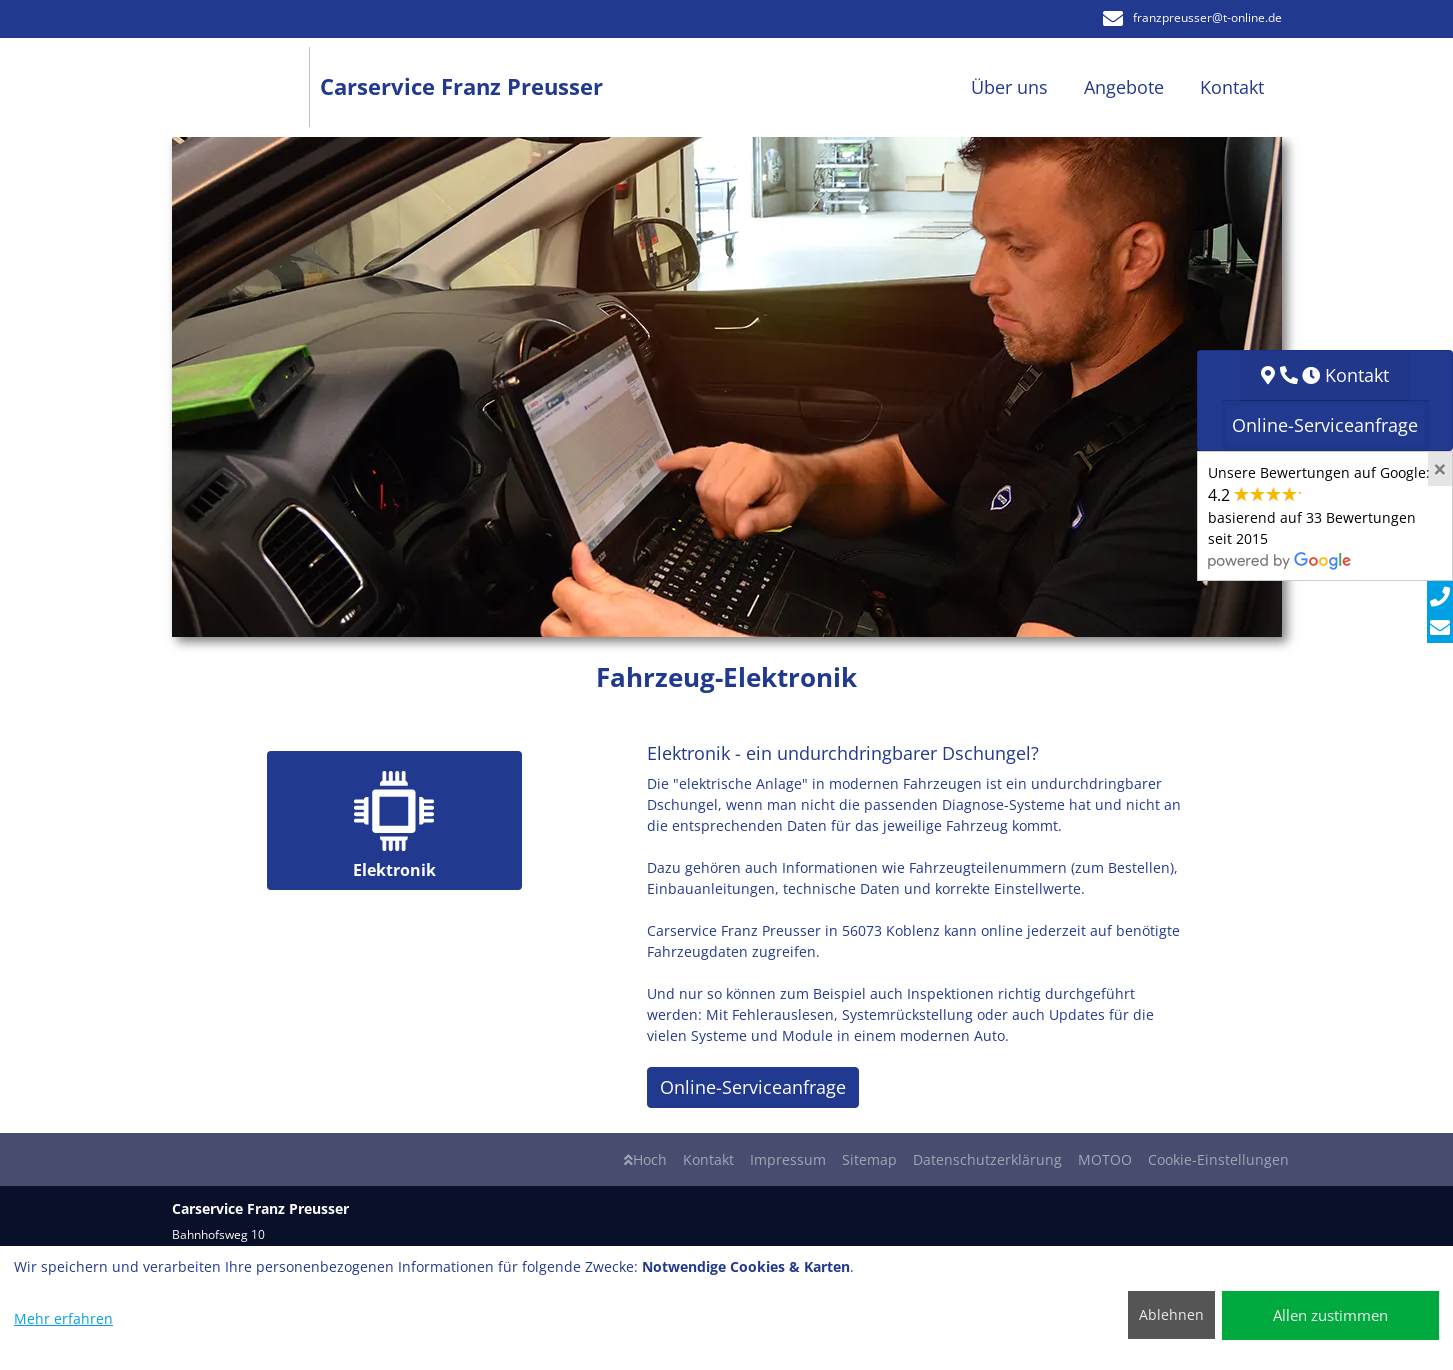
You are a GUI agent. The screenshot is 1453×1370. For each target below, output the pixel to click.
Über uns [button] (1009, 87)
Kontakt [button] (1232, 87)
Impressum (788, 1159)
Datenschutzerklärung (987, 1159)
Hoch (645, 1159)
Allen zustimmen (1330, 1315)
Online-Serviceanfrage (753, 1087)
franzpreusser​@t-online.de (1192, 17)
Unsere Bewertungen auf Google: (1319, 516)
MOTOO (1105, 1159)
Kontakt (708, 1159)
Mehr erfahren (63, 1318)
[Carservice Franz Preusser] (246, 87)
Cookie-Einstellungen (1218, 1159)
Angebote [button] (1124, 87)
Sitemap (869, 1159)
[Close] (1440, 469)
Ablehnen (1171, 1314)
